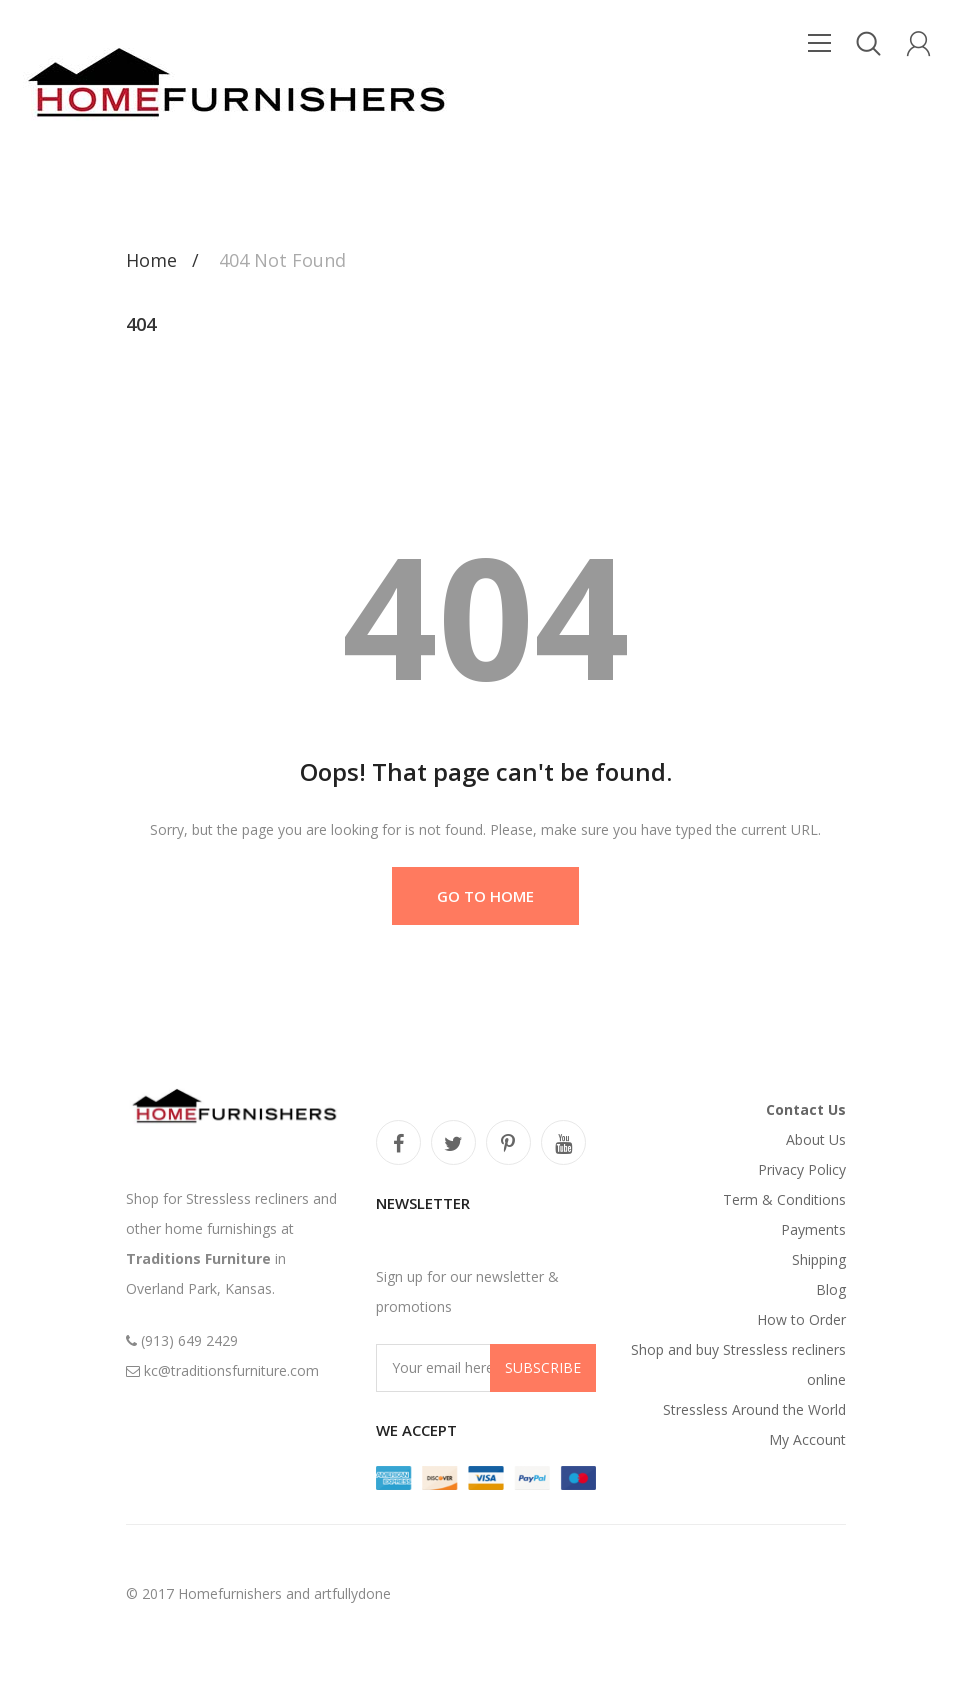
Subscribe (543, 1367)
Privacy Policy (802, 1169)
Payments (813, 1229)
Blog (831, 1289)
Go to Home (485, 896)
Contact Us (806, 1109)
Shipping (819, 1259)
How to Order (801, 1319)
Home (151, 260)
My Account (807, 1439)
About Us (816, 1139)
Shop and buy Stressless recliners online (738, 1364)
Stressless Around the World (754, 1409)
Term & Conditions (784, 1199)
